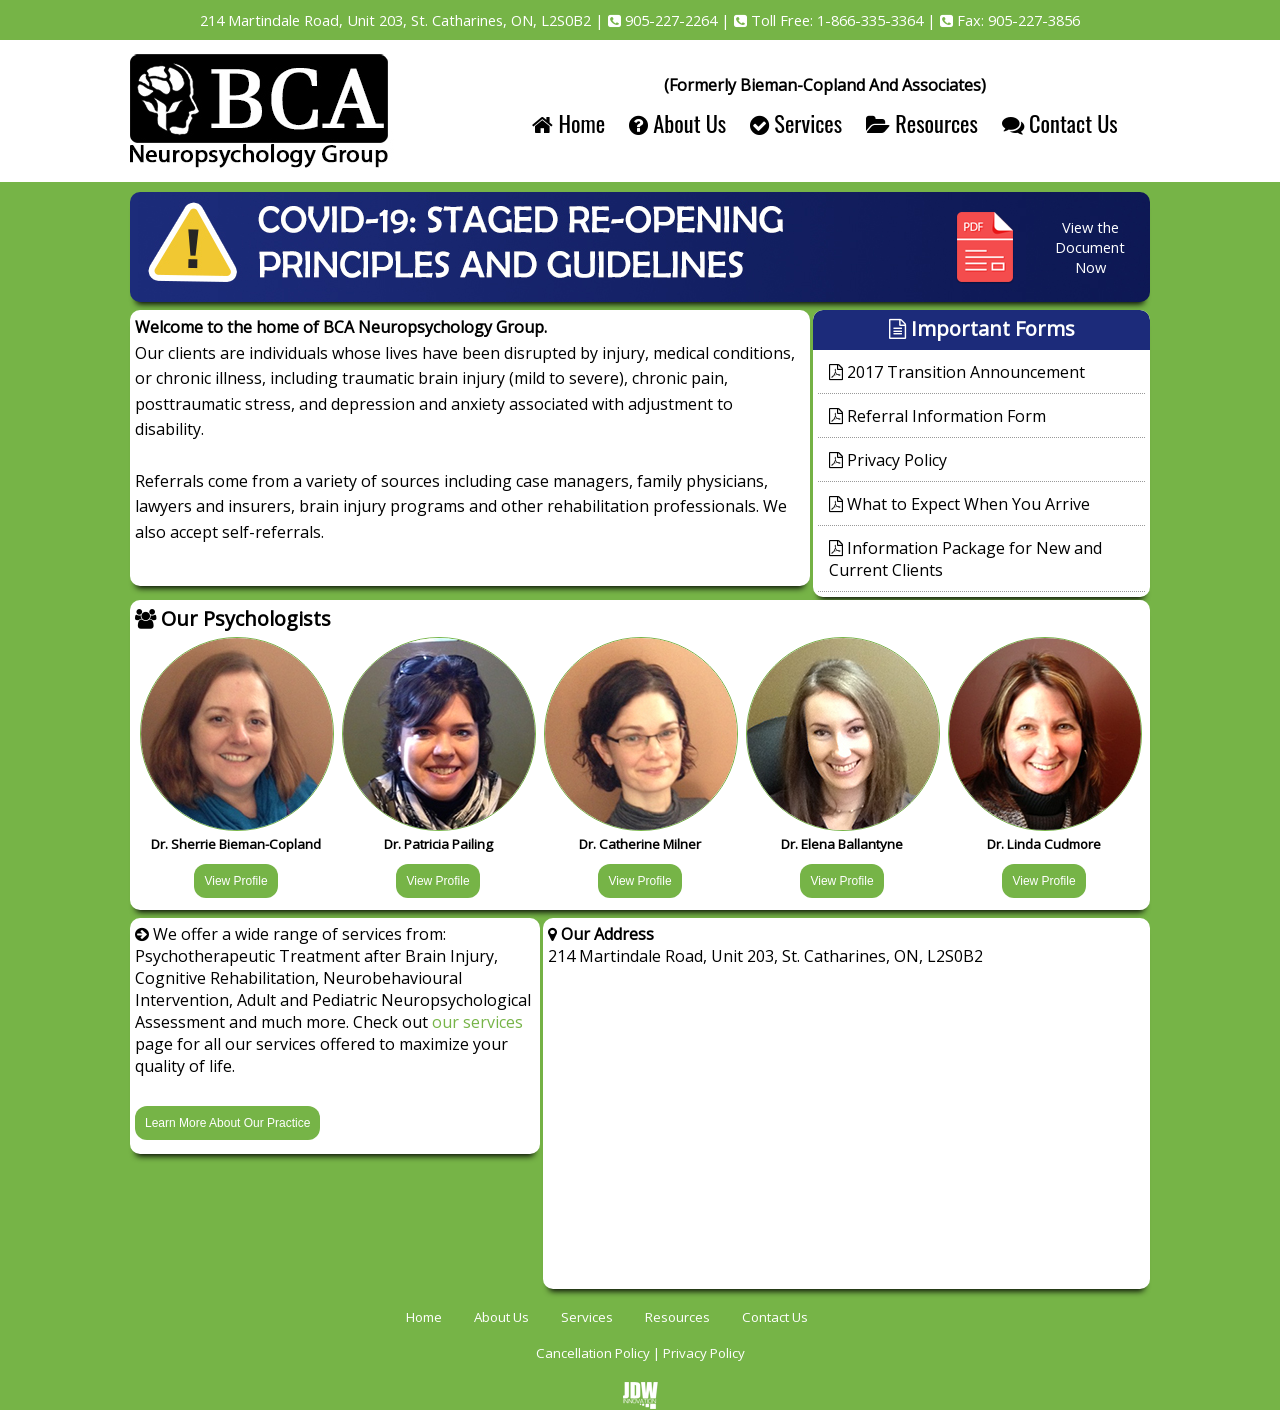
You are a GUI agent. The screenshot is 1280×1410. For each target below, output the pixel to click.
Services (796, 122)
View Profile (235, 881)
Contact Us (1060, 122)
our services (477, 1022)
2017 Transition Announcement (957, 372)
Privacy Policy (888, 460)
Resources (922, 122)
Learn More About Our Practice (227, 1123)
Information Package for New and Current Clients (965, 559)
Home (568, 122)
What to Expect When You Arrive (959, 504)
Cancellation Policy (593, 1353)
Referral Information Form (937, 416)
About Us (677, 122)
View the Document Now (1090, 247)
